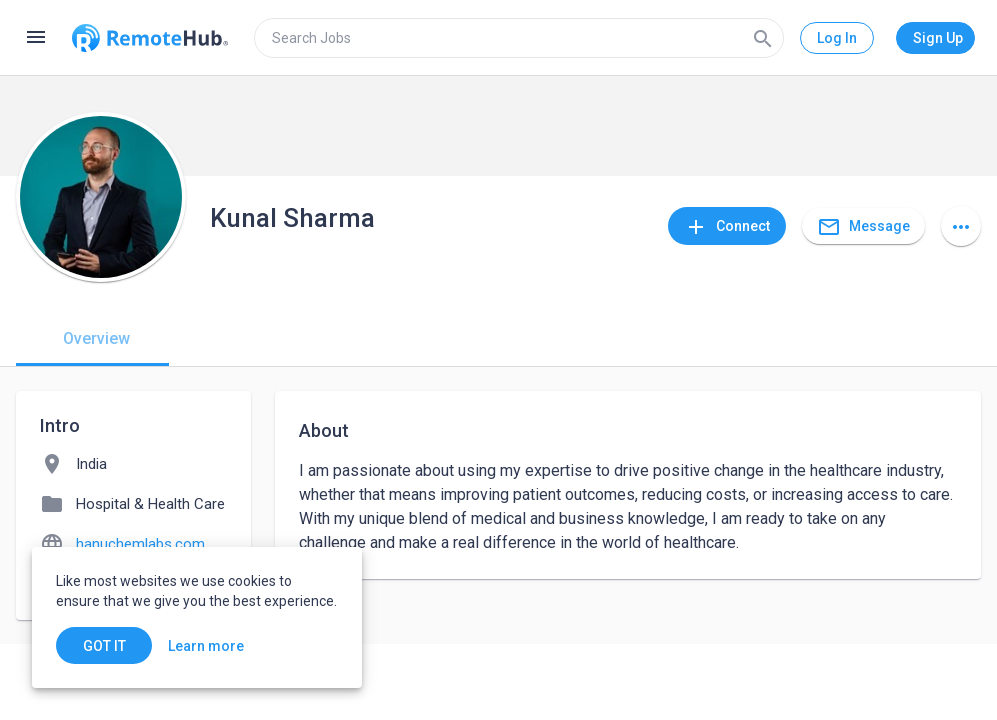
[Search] (763, 38)
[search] (519, 38)
